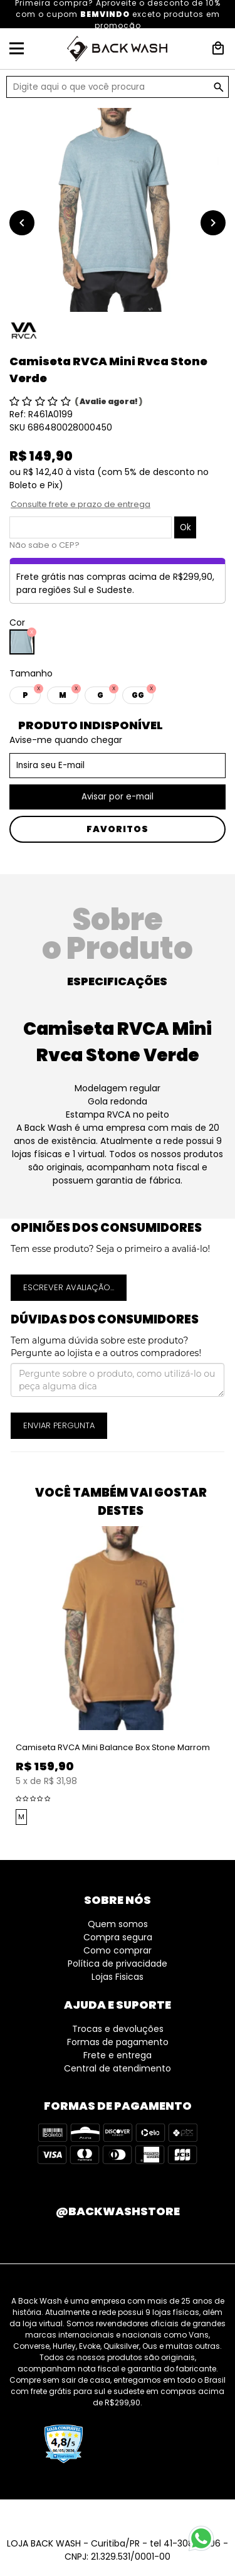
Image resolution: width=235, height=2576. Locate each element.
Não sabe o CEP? (44, 545)
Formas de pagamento (118, 2042)
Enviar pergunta (59, 1425)
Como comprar (117, 1950)
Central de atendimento (117, 2068)
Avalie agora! (109, 401)
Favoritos (117, 829)
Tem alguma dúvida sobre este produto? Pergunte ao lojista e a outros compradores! (106, 1347)
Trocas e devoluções (118, 2029)
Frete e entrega (117, 2055)
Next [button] (228, 1677)
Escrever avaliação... (68, 1287)
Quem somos (118, 1924)
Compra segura (117, 1937)
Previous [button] (6, 1677)
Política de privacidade (117, 1963)
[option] (117, 210)
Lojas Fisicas (117, 1976)
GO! (218, 87)
